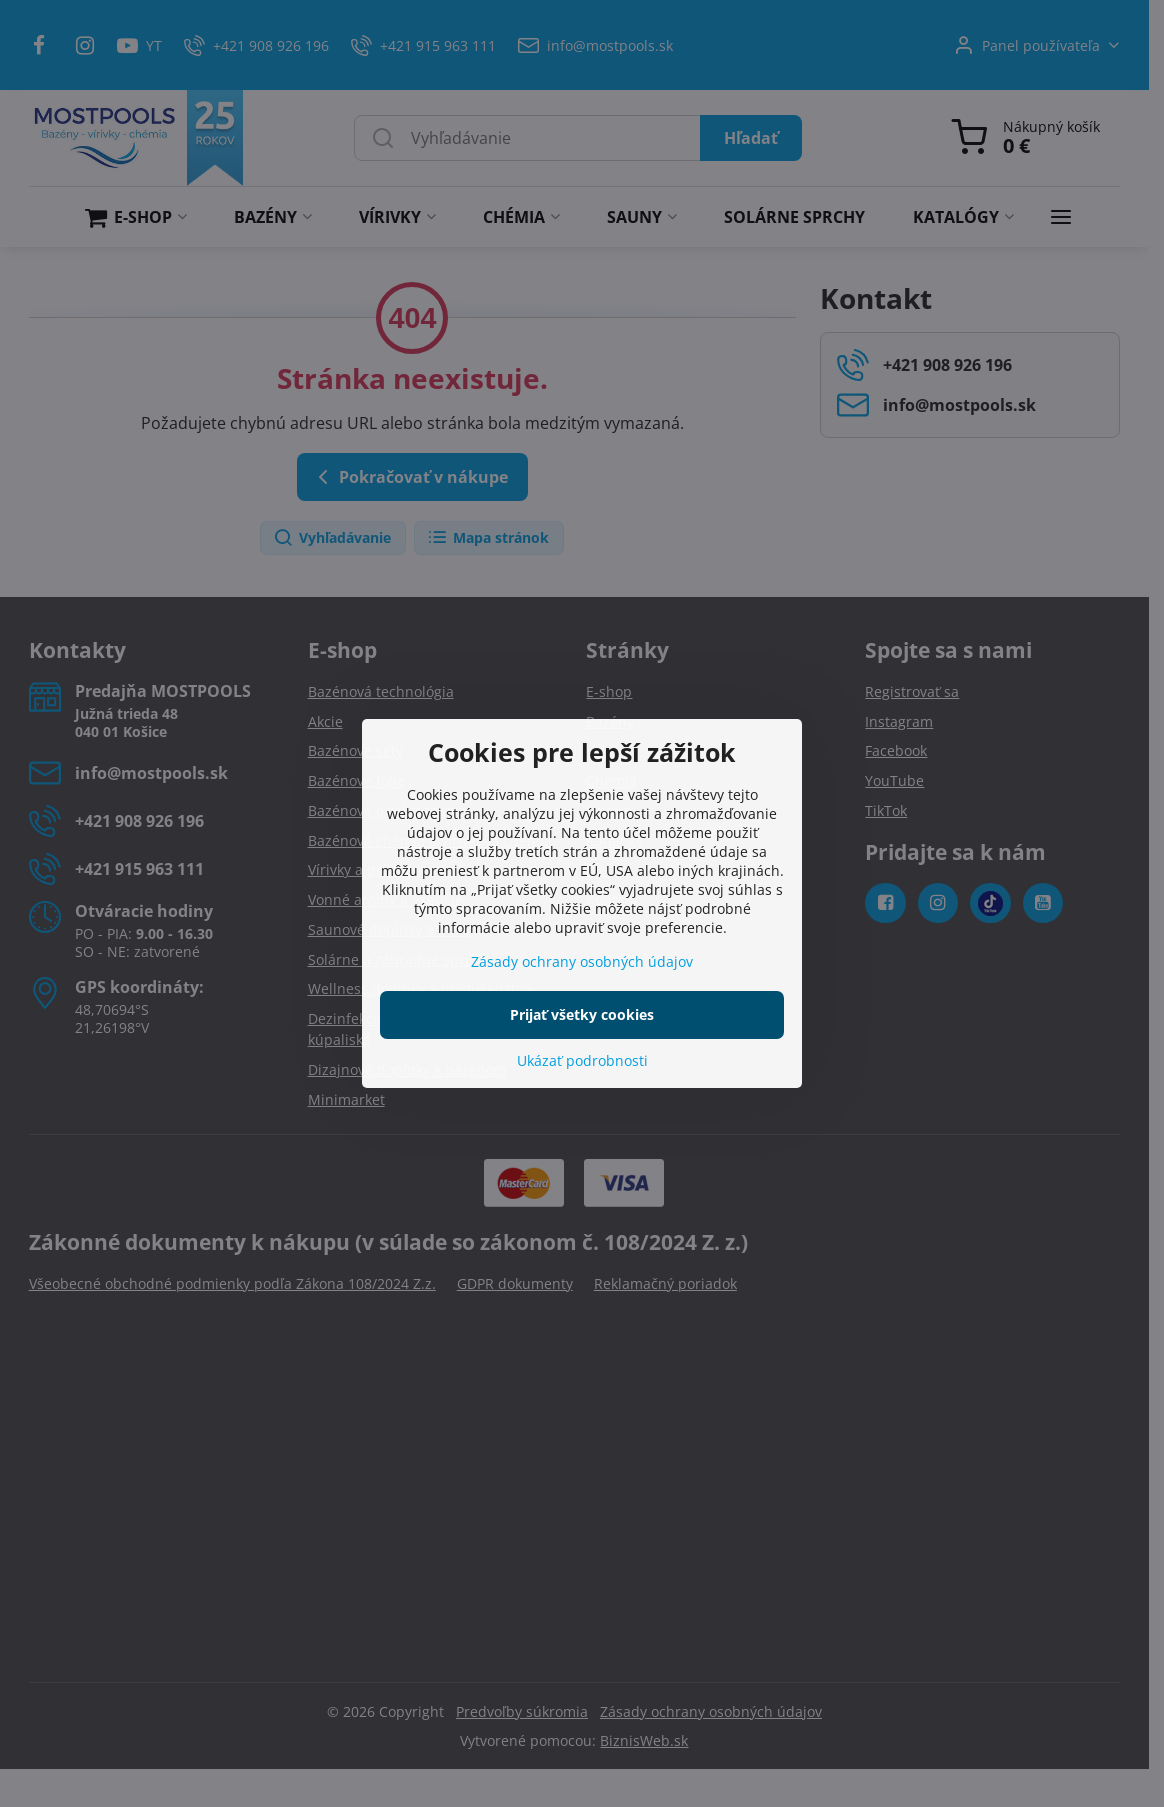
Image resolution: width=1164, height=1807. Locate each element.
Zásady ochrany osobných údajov (582, 961)
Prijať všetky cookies (582, 1014)
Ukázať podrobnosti (582, 1060)
